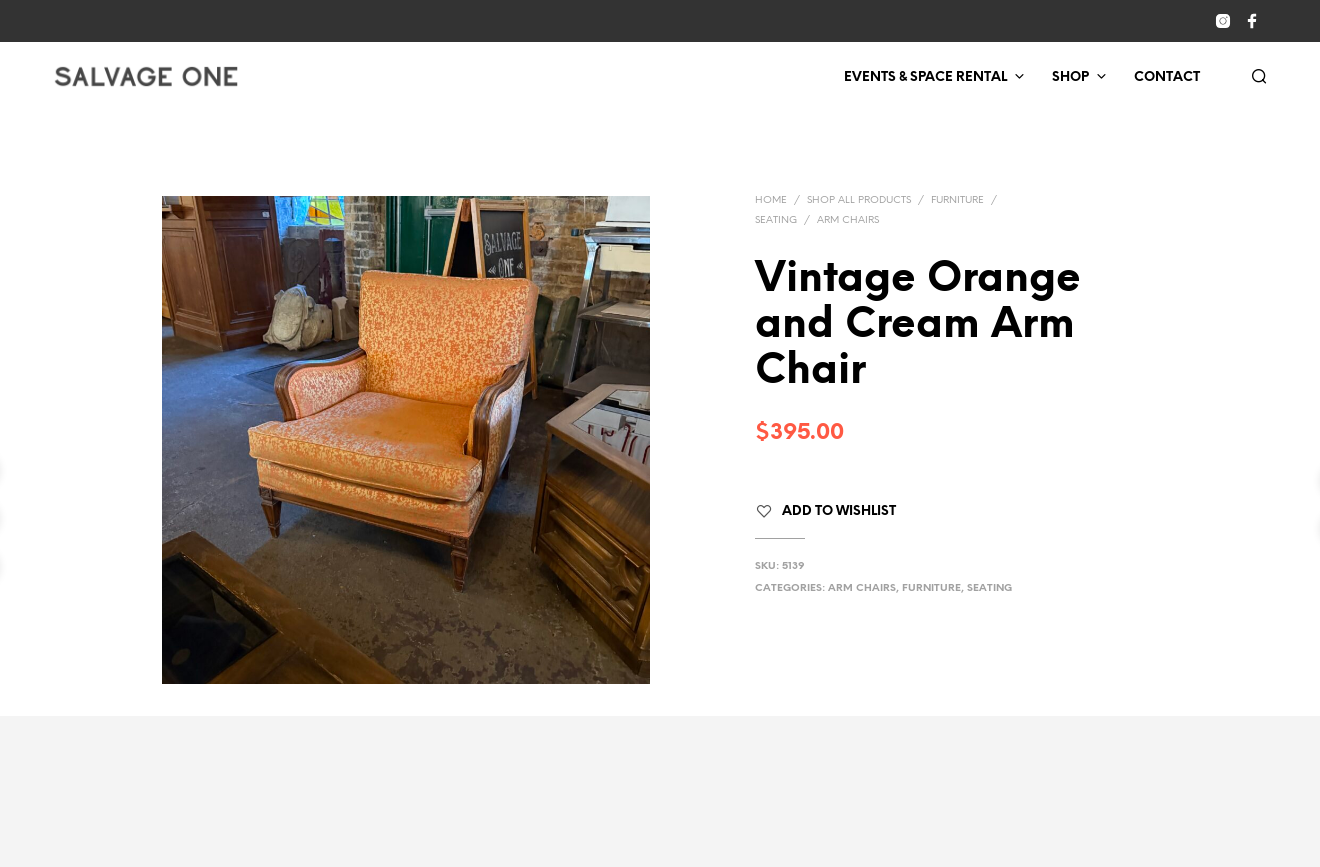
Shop (1070, 77)
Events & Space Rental (925, 77)
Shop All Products (859, 200)
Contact (1167, 77)
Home (771, 200)
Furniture (957, 200)
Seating (776, 220)
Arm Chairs (848, 220)
